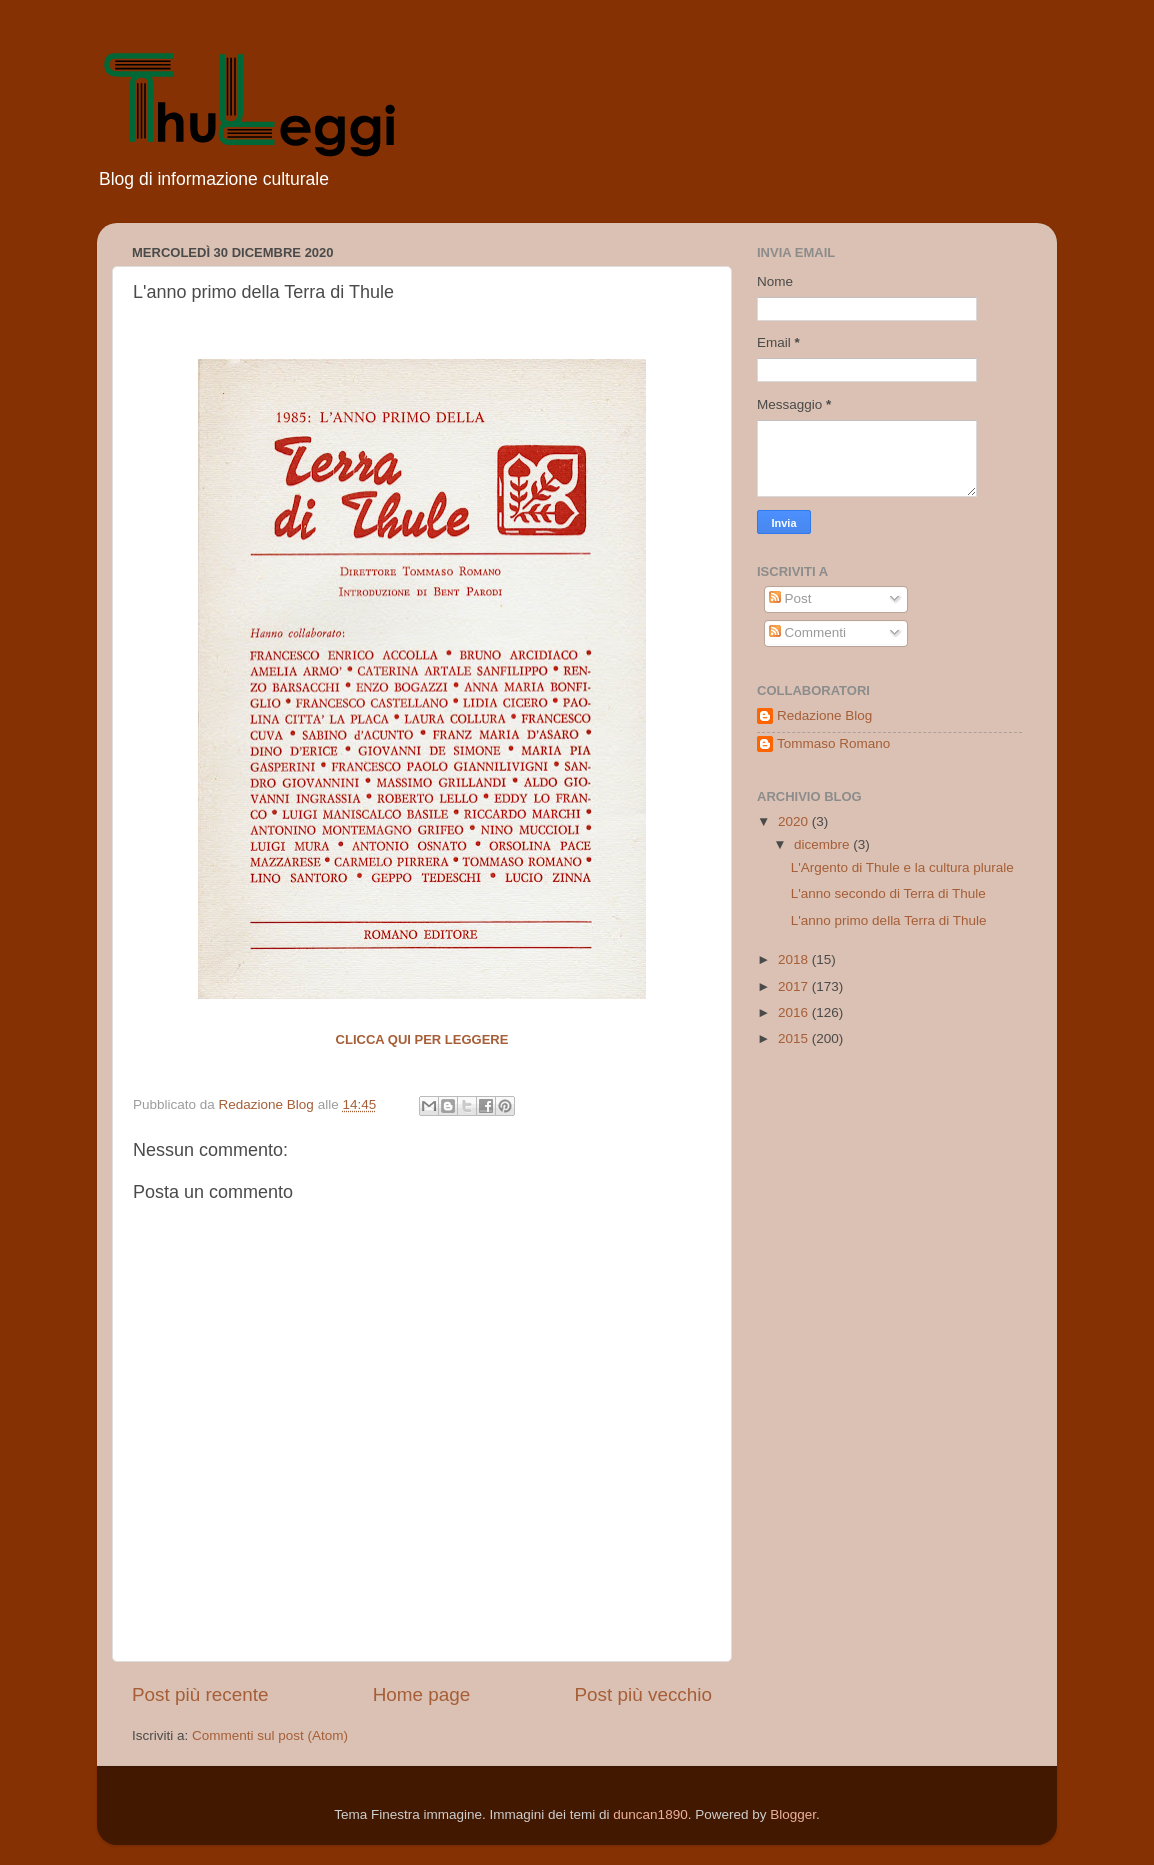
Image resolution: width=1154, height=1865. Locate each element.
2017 (795, 986)
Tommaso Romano (833, 743)
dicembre (823, 844)
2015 (795, 1038)
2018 (795, 959)
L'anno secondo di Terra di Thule (888, 893)
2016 (795, 1012)
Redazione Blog (824, 715)
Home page (422, 1694)
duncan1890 (650, 1814)
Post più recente (200, 1694)
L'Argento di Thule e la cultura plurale (902, 867)
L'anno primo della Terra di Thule (889, 920)
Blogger (793, 1814)
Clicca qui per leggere (422, 1039)
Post (790, 598)
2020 (795, 821)
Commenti (807, 632)
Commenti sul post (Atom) (270, 1735)
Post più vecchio (643, 1694)
